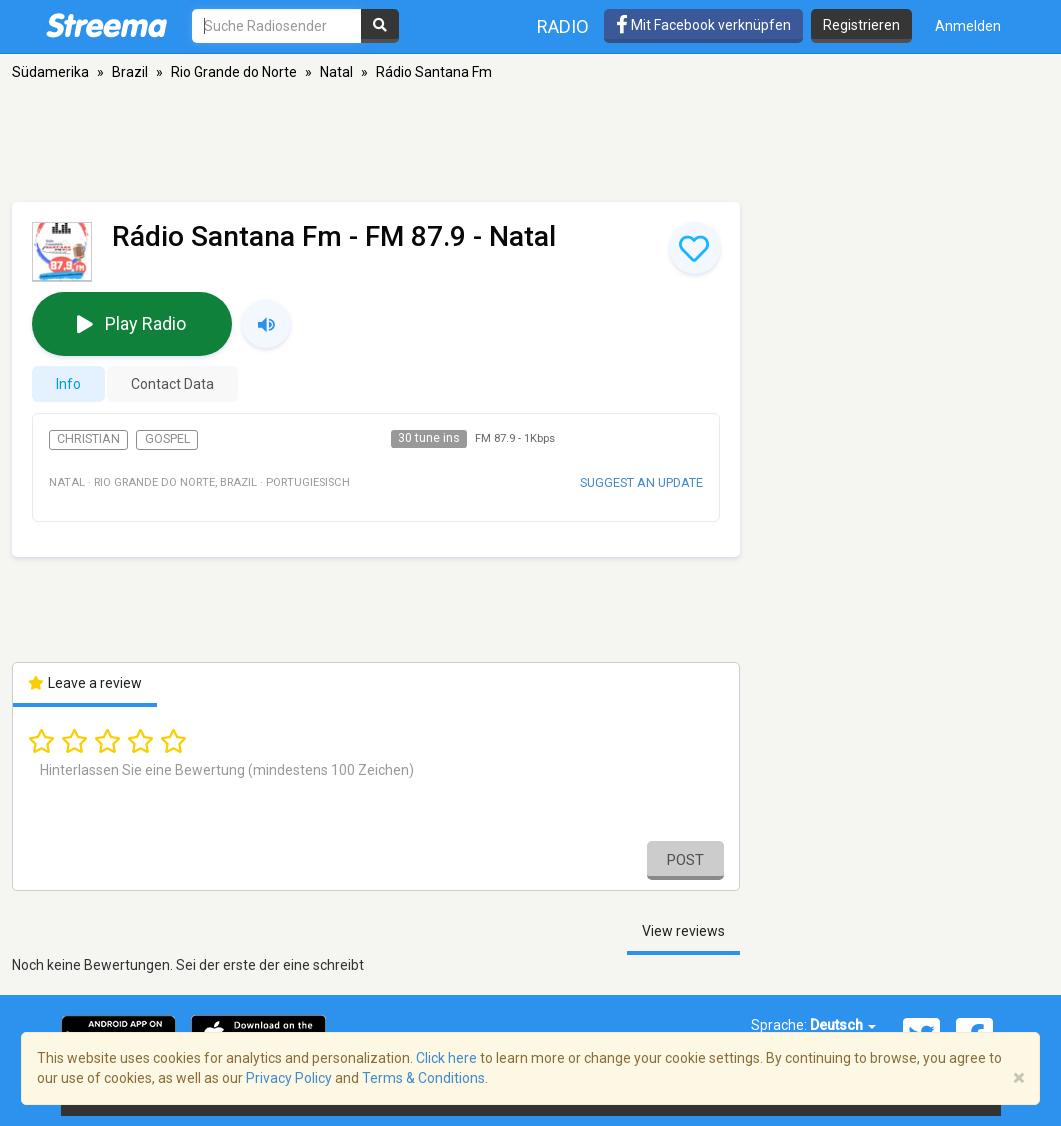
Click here (446, 1058)
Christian (88, 439)
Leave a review (85, 683)
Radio (563, 26)
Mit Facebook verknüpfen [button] (703, 25)
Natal (336, 72)
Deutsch (843, 1025)
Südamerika (50, 72)
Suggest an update (641, 482)
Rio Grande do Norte (234, 72)
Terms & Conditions (423, 1078)
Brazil (130, 72)
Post (685, 860)
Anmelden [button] (968, 26)
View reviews (683, 931)
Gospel (167, 439)
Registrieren (861, 25)
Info (68, 384)
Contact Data (172, 384)
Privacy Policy (289, 1078)
